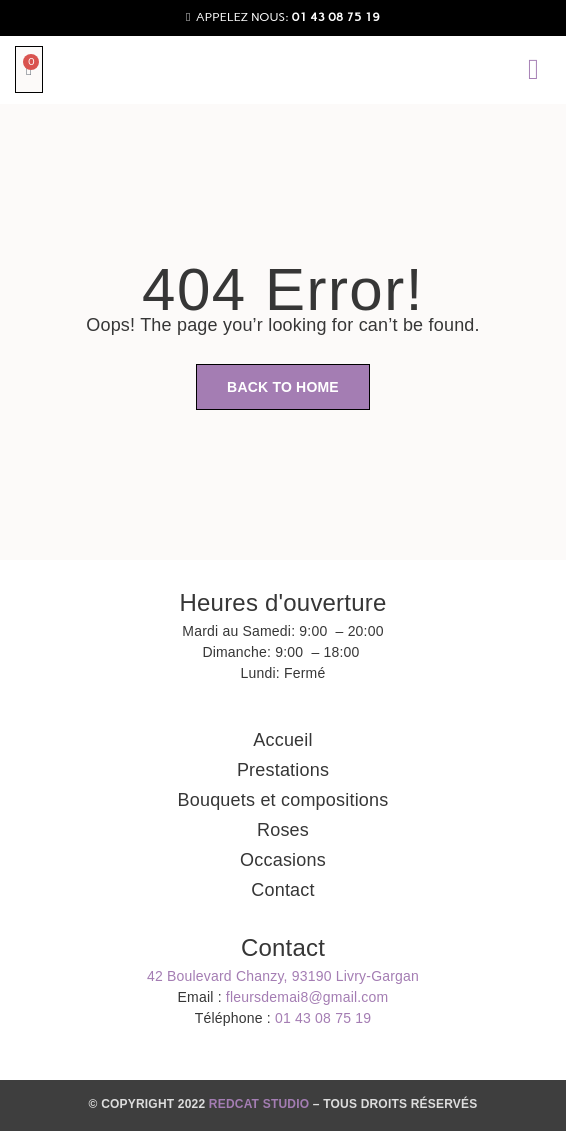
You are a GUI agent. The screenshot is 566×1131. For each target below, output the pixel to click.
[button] (533, 69)
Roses (283, 830)
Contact (282, 890)
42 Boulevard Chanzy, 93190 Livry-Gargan (283, 976)
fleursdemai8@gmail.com (307, 997)
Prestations (283, 770)
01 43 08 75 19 (323, 1018)
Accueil (282, 740)
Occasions (283, 860)
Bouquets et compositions (283, 800)
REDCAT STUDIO (259, 1104)
